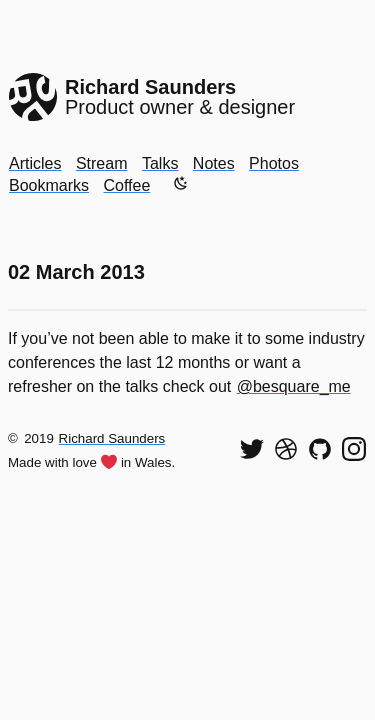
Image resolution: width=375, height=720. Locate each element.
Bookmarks (49, 185)
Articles (35, 163)
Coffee (126, 185)
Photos (274, 163)
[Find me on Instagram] (354, 449)
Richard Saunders (112, 438)
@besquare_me (294, 386)
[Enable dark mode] (181, 183)
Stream (102, 163)
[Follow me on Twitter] (252, 449)
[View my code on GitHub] (320, 449)
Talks (160, 163)
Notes (214, 163)
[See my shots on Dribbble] (286, 449)
